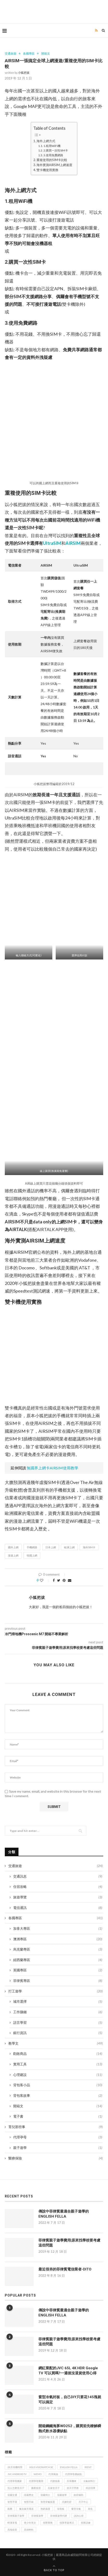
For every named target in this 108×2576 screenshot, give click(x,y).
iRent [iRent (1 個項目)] (87, 2467)
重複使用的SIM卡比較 (51, 160)
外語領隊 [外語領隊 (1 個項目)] (90, 2488)
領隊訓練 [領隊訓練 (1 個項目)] (85, 2522)
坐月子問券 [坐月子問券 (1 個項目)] (73, 2488)
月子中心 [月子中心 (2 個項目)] (83, 2501)
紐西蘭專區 (57, 1959)
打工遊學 (55, 1991)
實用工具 (57, 2064)
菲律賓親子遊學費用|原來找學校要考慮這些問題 (69, 2242)
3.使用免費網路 (53, 155)
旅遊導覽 (57, 1897)
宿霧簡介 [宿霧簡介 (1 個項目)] (45, 2494)
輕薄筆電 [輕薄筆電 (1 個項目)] (12, 2522)
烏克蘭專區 (57, 1949)
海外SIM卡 (89, 1547)
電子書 (57, 2116)
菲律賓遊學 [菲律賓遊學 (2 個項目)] (37, 2515)
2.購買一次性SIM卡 (55, 150)
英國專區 (57, 1970)
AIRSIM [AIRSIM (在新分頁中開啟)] (73, 543)
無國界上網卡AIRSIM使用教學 (52, 1468)
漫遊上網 (13, 1555)
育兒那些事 (55, 2126)
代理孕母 (57, 2137)
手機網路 (32, 1547)
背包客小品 (57, 2085)
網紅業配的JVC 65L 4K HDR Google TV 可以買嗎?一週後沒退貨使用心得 (68, 2370)
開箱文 (45, 53)
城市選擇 (57, 2001)
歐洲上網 (69, 1547)
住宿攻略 (57, 1886)
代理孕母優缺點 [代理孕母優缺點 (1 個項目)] (73, 2474)
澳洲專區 (57, 1939)
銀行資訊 (57, 2032)
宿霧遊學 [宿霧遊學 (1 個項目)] (62, 2494)
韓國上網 (32, 1555)
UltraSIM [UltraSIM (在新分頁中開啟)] (52, 543)
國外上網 (13, 1547)
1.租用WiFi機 (51, 146)
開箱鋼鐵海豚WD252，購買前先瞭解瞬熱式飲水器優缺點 (69, 2428)
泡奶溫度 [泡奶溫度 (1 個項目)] (45, 2508)
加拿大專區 (57, 1928)
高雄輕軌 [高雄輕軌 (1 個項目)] (29, 2529)
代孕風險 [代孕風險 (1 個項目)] (53, 2474)
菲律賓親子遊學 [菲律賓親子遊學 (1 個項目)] (15, 2515)
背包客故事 (57, 2095)
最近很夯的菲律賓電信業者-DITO (64, 2269)
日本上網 (50, 1547)
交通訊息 (57, 1876)
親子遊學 (57, 2147)
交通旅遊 (10, 53)
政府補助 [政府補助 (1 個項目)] (78, 2494)
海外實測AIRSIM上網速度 (54, 165)
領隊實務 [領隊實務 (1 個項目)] (48, 2522)
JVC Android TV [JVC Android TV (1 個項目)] (17, 2474)
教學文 (55, 2043)
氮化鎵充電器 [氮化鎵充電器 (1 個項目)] (26, 2508)
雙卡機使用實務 (47, 170)
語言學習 (57, 2022)
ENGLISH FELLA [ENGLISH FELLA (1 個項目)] (69, 2467)
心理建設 (57, 2074)
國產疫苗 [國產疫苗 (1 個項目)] (36, 2488)
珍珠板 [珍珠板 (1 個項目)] (60, 2508)
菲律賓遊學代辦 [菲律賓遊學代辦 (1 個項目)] (58, 2515)
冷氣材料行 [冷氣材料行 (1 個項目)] (89, 2481)
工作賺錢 (57, 2012)
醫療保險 (55, 2158)
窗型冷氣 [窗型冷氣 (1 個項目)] (76, 2508)
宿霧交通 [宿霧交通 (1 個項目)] (12, 2494)
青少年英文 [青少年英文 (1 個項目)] (30, 2522)
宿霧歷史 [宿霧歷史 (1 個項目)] (29, 2494)
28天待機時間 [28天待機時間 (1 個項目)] (14, 2467)
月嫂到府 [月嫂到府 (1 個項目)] (67, 2501)
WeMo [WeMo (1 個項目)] (38, 2474)
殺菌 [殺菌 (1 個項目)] (9, 2508)
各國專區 (29, 53)
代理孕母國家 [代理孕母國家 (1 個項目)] (14, 2481)
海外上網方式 (45, 141)
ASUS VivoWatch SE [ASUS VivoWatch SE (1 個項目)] (41, 2467)
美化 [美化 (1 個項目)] (90, 2508)
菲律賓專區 (57, 1980)
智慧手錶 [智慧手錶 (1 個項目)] (29, 2501)
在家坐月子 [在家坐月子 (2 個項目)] (54, 2488)
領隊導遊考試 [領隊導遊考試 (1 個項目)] (67, 2522)
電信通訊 (57, 1907)
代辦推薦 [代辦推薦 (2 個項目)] (55, 2481)
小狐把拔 (24, 72)
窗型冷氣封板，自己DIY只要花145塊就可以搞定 (69, 2399)
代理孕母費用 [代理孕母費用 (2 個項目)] (36, 2481)
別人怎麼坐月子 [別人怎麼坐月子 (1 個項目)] (15, 2488)
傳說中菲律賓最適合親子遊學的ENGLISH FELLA (63, 2214)
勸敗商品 (57, 2053)
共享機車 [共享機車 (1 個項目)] (71, 2481)
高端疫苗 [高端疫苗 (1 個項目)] (12, 2529)
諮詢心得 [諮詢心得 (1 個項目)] (79, 2515)
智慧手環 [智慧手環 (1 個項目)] (12, 2501)
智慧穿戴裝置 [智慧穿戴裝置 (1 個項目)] (48, 2501)
